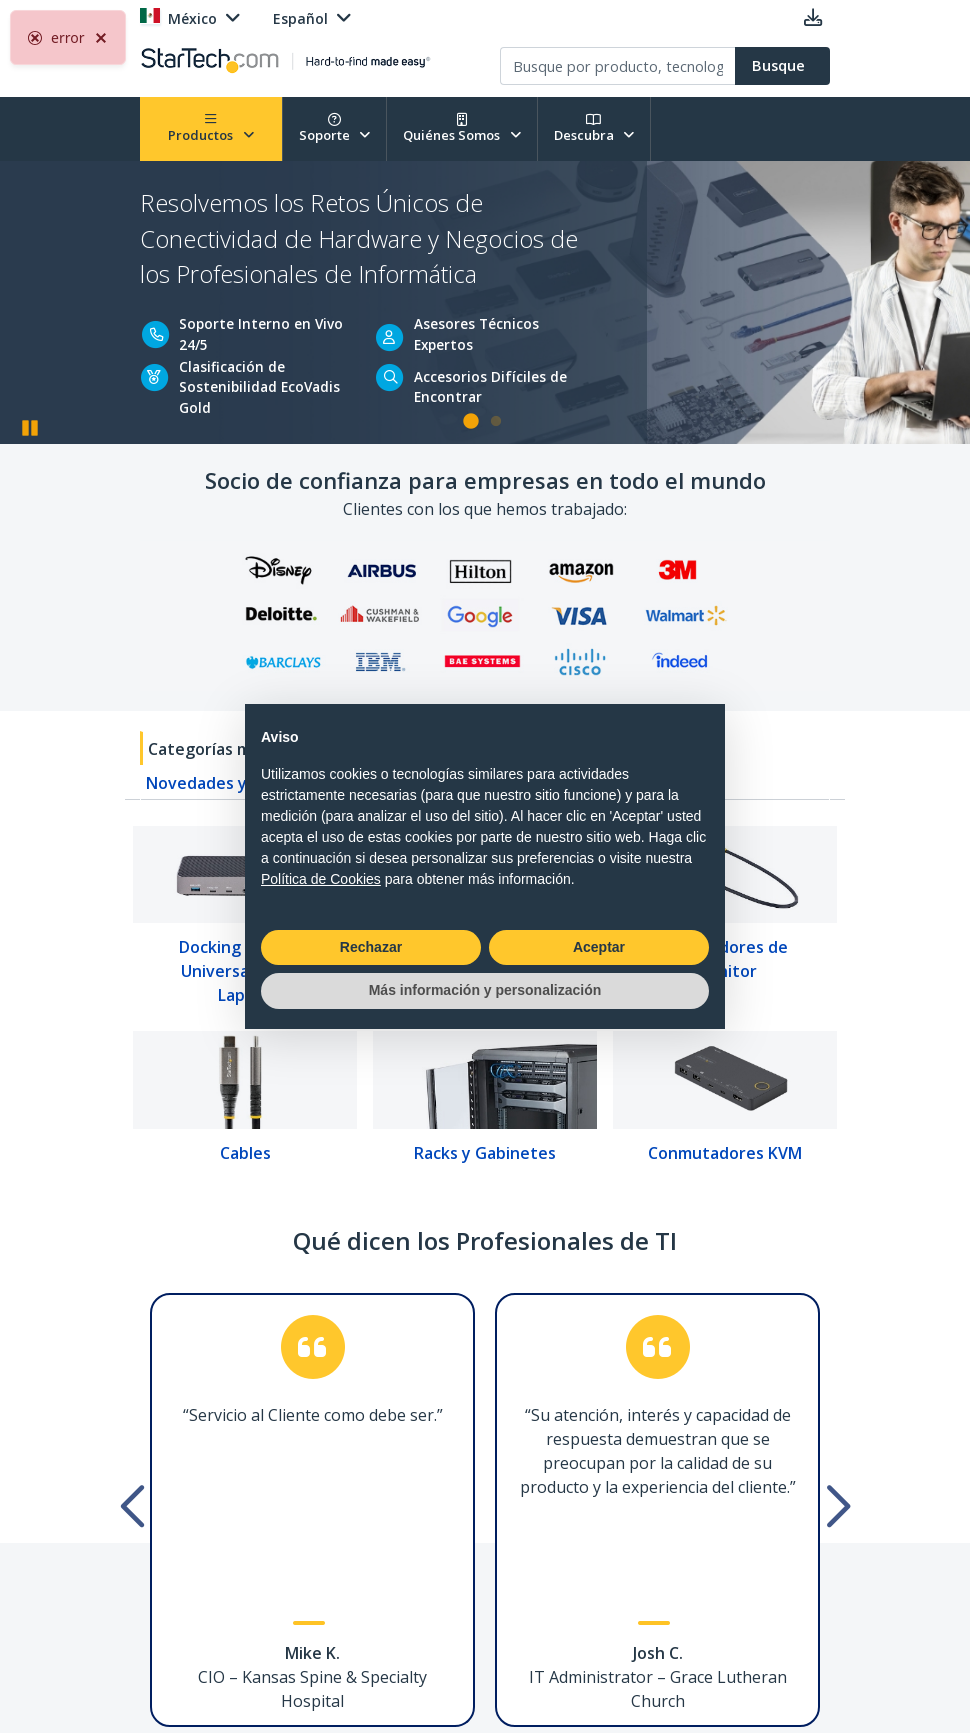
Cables (245, 1153)
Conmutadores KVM (725, 1153)
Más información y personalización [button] (485, 990)
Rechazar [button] (371, 947)
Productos (211, 128)
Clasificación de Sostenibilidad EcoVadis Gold (259, 387)
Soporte (335, 128)
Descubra (594, 128)
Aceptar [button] (599, 947)
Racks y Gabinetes (485, 1153)
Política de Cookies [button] (321, 879)
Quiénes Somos (462, 128)
